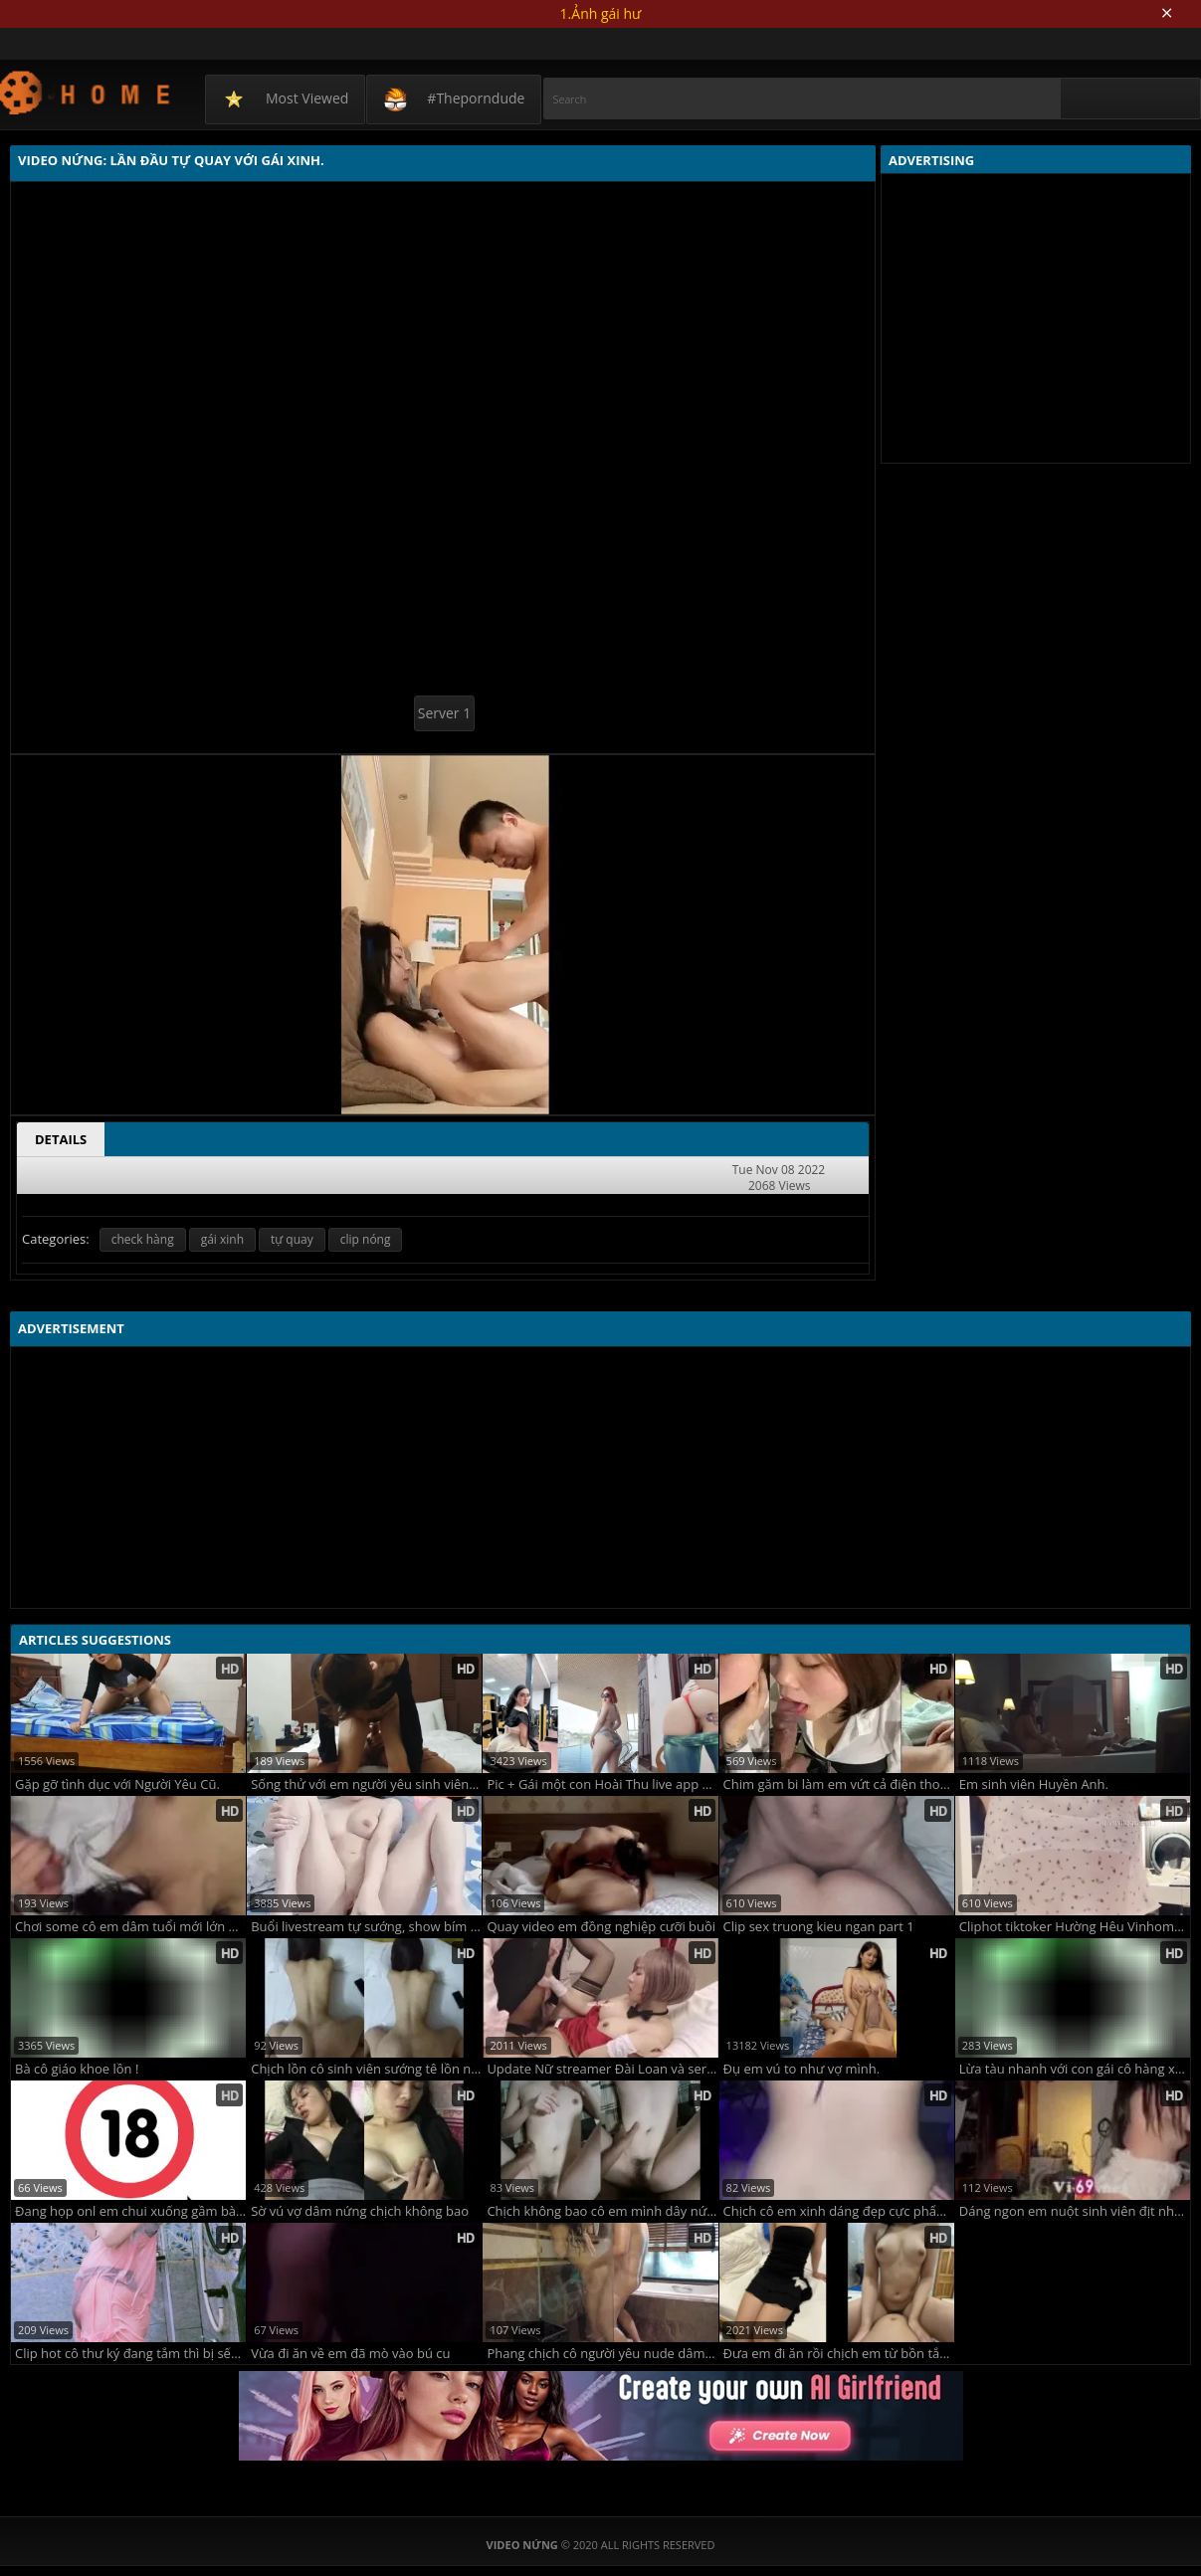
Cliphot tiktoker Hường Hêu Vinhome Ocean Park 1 (1074, 1926)
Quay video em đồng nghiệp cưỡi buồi (601, 1926)
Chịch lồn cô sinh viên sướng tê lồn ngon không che (366, 2069)
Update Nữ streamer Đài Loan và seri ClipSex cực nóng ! (602, 2069)
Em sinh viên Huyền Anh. (1033, 1784)
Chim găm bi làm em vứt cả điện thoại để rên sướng (838, 1784)
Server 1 (444, 712)
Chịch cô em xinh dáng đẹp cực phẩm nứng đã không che (838, 2211)
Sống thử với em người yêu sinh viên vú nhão (366, 1784)
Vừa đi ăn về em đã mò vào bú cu (350, 2353)
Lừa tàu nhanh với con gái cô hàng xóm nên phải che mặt (1074, 2069)
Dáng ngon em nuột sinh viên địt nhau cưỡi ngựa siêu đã (1074, 2211)
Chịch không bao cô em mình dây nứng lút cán (602, 2211)
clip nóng (365, 1239)
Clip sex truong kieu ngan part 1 (818, 1926)
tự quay (292, 1239)
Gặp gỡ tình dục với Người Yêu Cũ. (117, 1784)
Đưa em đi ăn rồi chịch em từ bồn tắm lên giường (838, 2353)
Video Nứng (86, 92)
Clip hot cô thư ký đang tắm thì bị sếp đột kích (130, 2353)
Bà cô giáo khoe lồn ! (76, 2069)
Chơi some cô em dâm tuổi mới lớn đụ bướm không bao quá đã (130, 1926)
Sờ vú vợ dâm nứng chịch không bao (360, 2211)
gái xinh (222, 1239)
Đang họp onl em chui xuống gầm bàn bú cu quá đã (130, 2211)
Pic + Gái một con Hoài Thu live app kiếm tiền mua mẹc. (602, 1784)
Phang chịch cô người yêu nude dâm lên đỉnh (602, 2353)
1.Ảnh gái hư (601, 13)
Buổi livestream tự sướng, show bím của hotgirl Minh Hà (366, 1926)
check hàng (142, 1239)
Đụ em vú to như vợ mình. (802, 2069)
